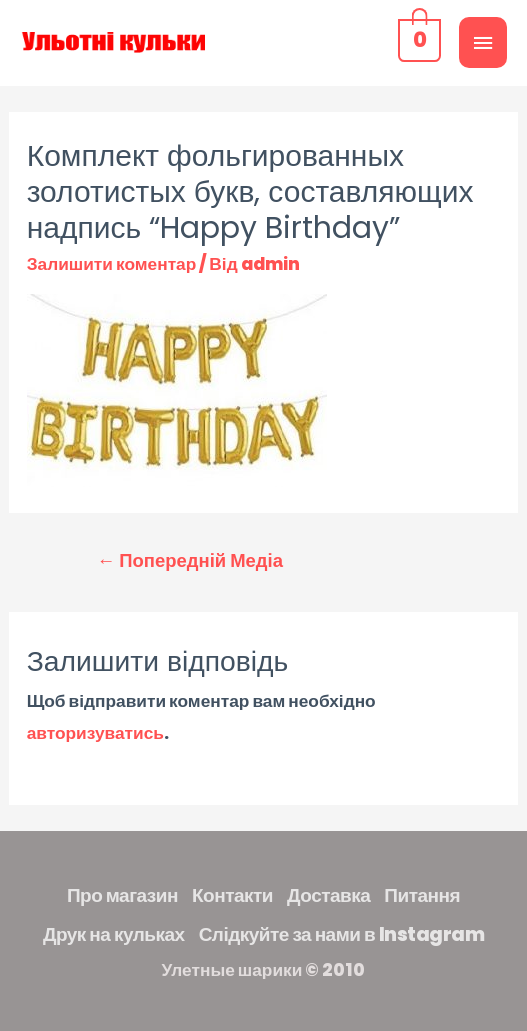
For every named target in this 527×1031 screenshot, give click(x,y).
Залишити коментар (112, 264)
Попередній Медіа (190, 560)
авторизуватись (95, 733)
